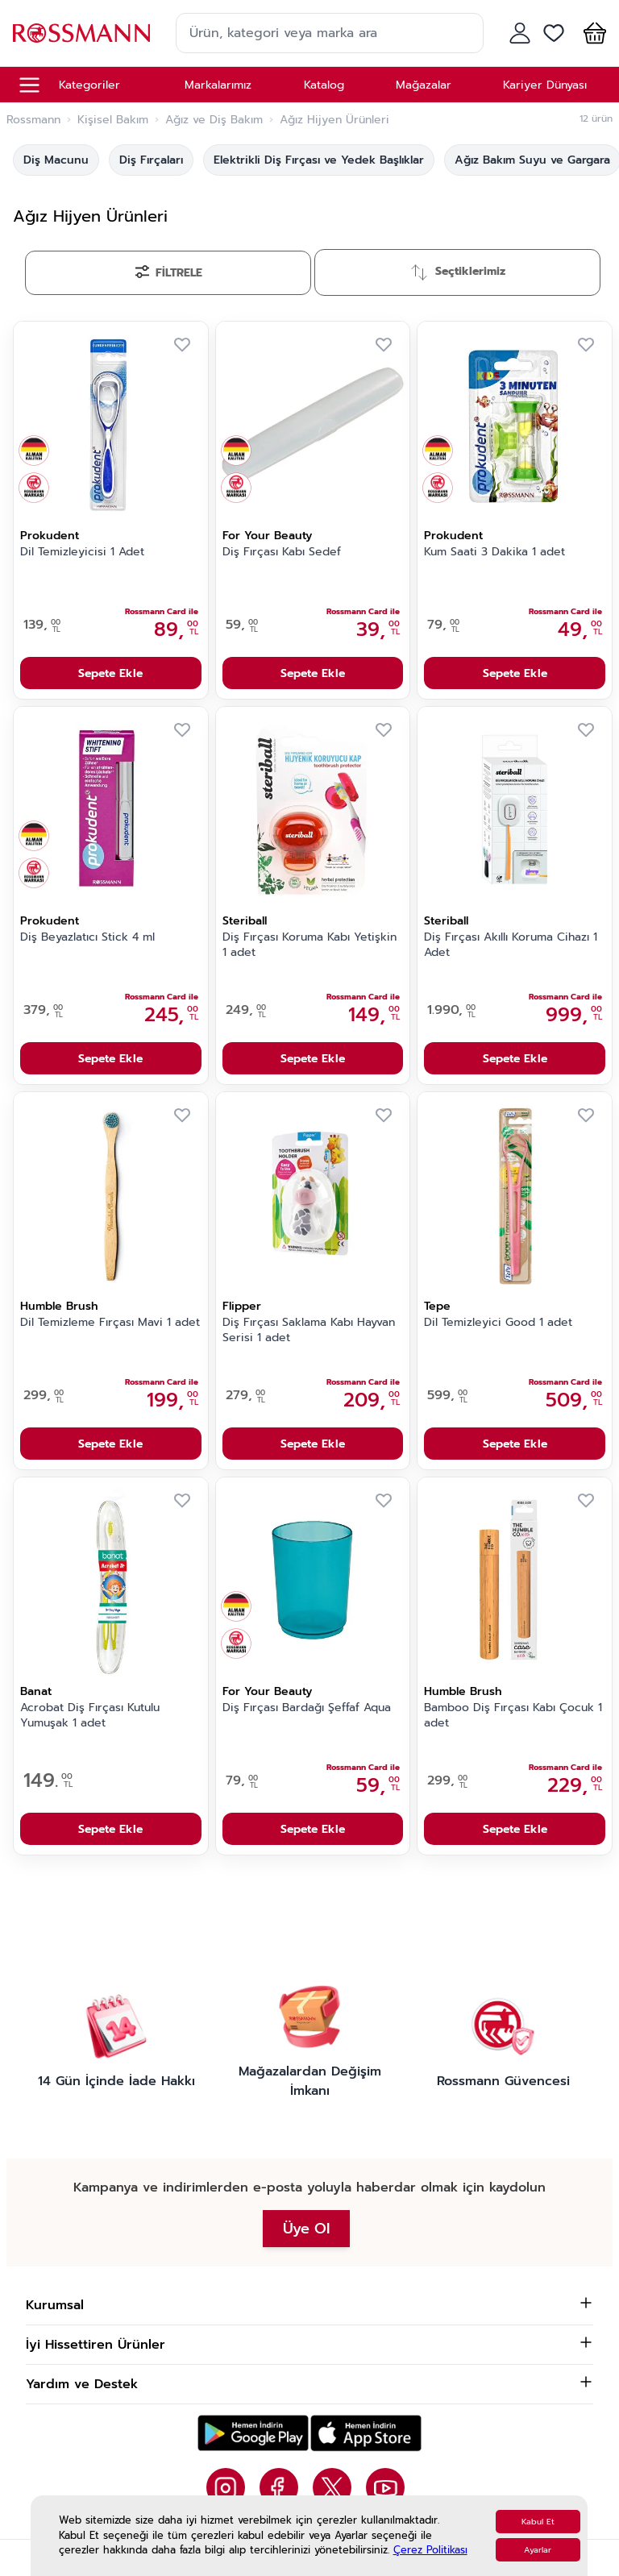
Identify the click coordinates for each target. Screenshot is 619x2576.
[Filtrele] (168, 272)
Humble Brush (59, 1306)
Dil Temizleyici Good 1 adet (498, 1323)
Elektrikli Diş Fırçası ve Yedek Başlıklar (319, 160)
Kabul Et (538, 2522)
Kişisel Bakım (112, 120)
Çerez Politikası (430, 2549)
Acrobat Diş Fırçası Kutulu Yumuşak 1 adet (90, 1715)
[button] (591, 33)
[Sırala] (457, 272)
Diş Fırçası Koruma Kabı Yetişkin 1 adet (309, 945)
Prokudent (49, 535)
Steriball (244, 920)
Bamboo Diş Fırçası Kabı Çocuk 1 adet (513, 1715)
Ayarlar (537, 2550)
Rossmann (33, 120)
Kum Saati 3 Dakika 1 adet (494, 552)
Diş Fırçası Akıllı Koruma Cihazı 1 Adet (510, 945)
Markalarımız (218, 85)
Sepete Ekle (110, 673)
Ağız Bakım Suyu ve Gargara (532, 160)
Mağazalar (423, 85)
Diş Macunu (56, 160)
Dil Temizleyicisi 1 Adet (82, 552)
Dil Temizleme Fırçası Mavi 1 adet (110, 1323)
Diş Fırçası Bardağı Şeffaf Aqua (306, 1708)
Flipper (241, 1306)
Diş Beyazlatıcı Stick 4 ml (87, 937)
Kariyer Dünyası (545, 85)
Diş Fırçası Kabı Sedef (281, 552)
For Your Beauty (267, 535)
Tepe (437, 1306)
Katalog (324, 85)
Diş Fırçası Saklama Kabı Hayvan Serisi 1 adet (308, 1330)
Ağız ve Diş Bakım (214, 120)
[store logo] (81, 32)
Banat (36, 1691)
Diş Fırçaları (151, 160)
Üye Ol (306, 2228)
